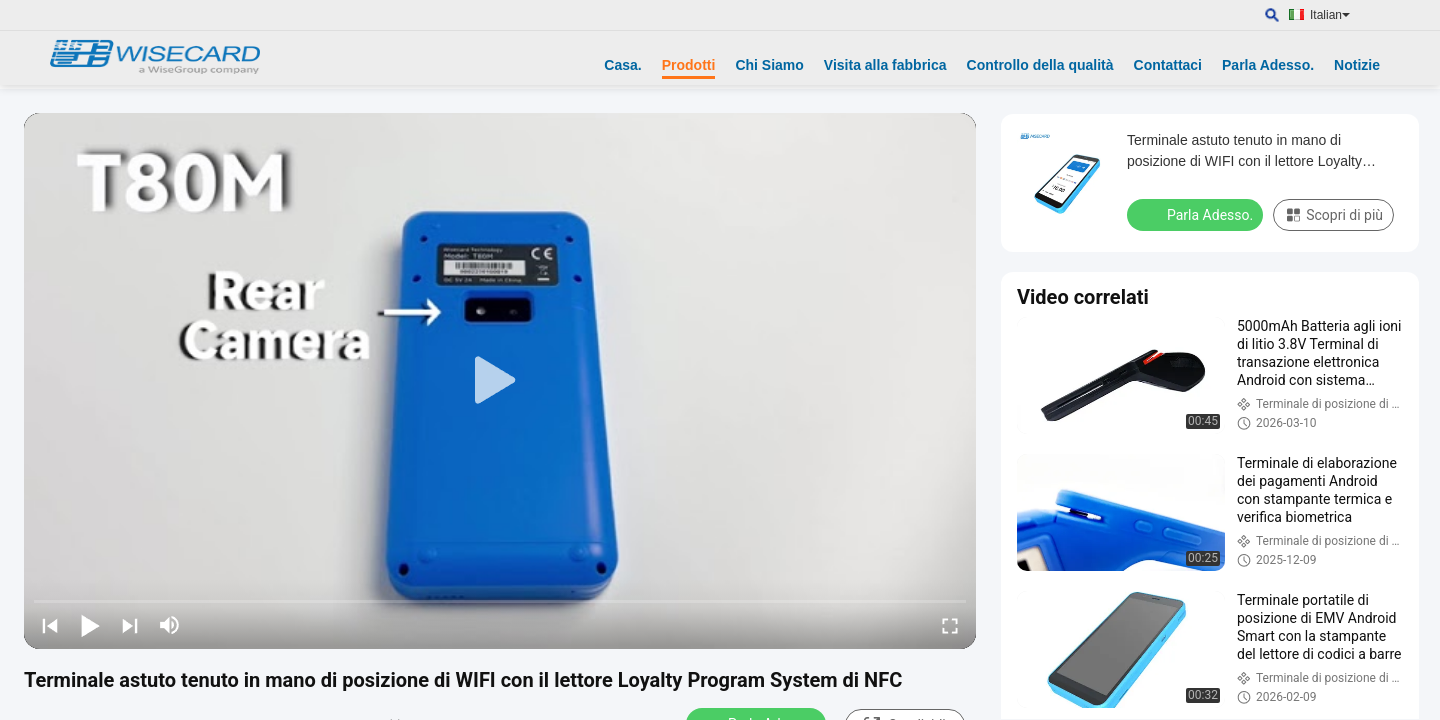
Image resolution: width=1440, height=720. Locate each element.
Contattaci (1168, 65)
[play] (500, 381)
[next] (130, 625)
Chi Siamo (769, 65)
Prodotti (689, 65)
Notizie (1357, 65)
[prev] (50, 625)
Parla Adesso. (1268, 65)
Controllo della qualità (1040, 65)
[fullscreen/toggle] (950, 625)
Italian (1330, 15)
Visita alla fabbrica (885, 65)
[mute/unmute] (170, 625)
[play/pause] (90, 625)
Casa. (622, 65)
